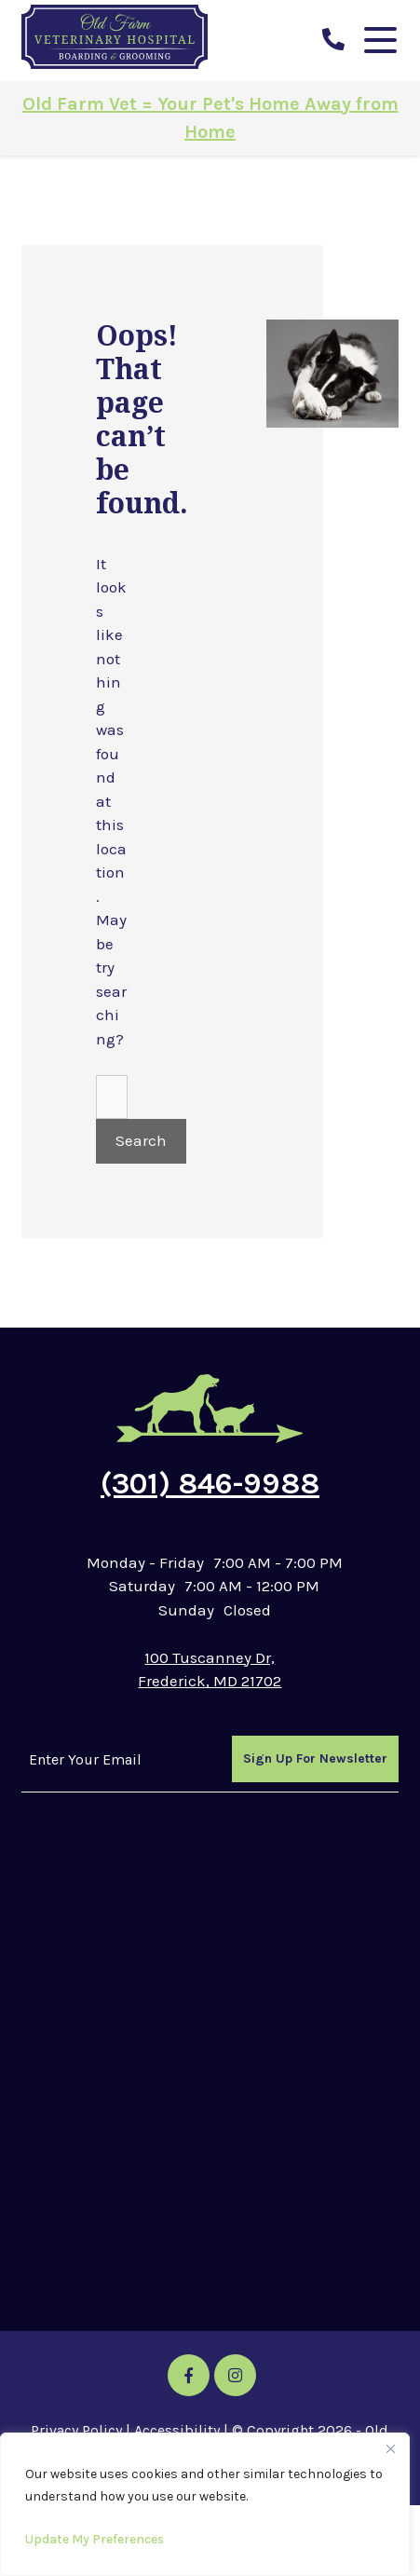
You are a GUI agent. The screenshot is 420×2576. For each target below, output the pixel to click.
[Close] (390, 2448)
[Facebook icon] (189, 2375)
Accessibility (177, 2430)
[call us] (333, 40)
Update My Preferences (94, 2539)
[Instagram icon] (235, 2375)
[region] (205, 2504)
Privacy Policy (76, 2430)
